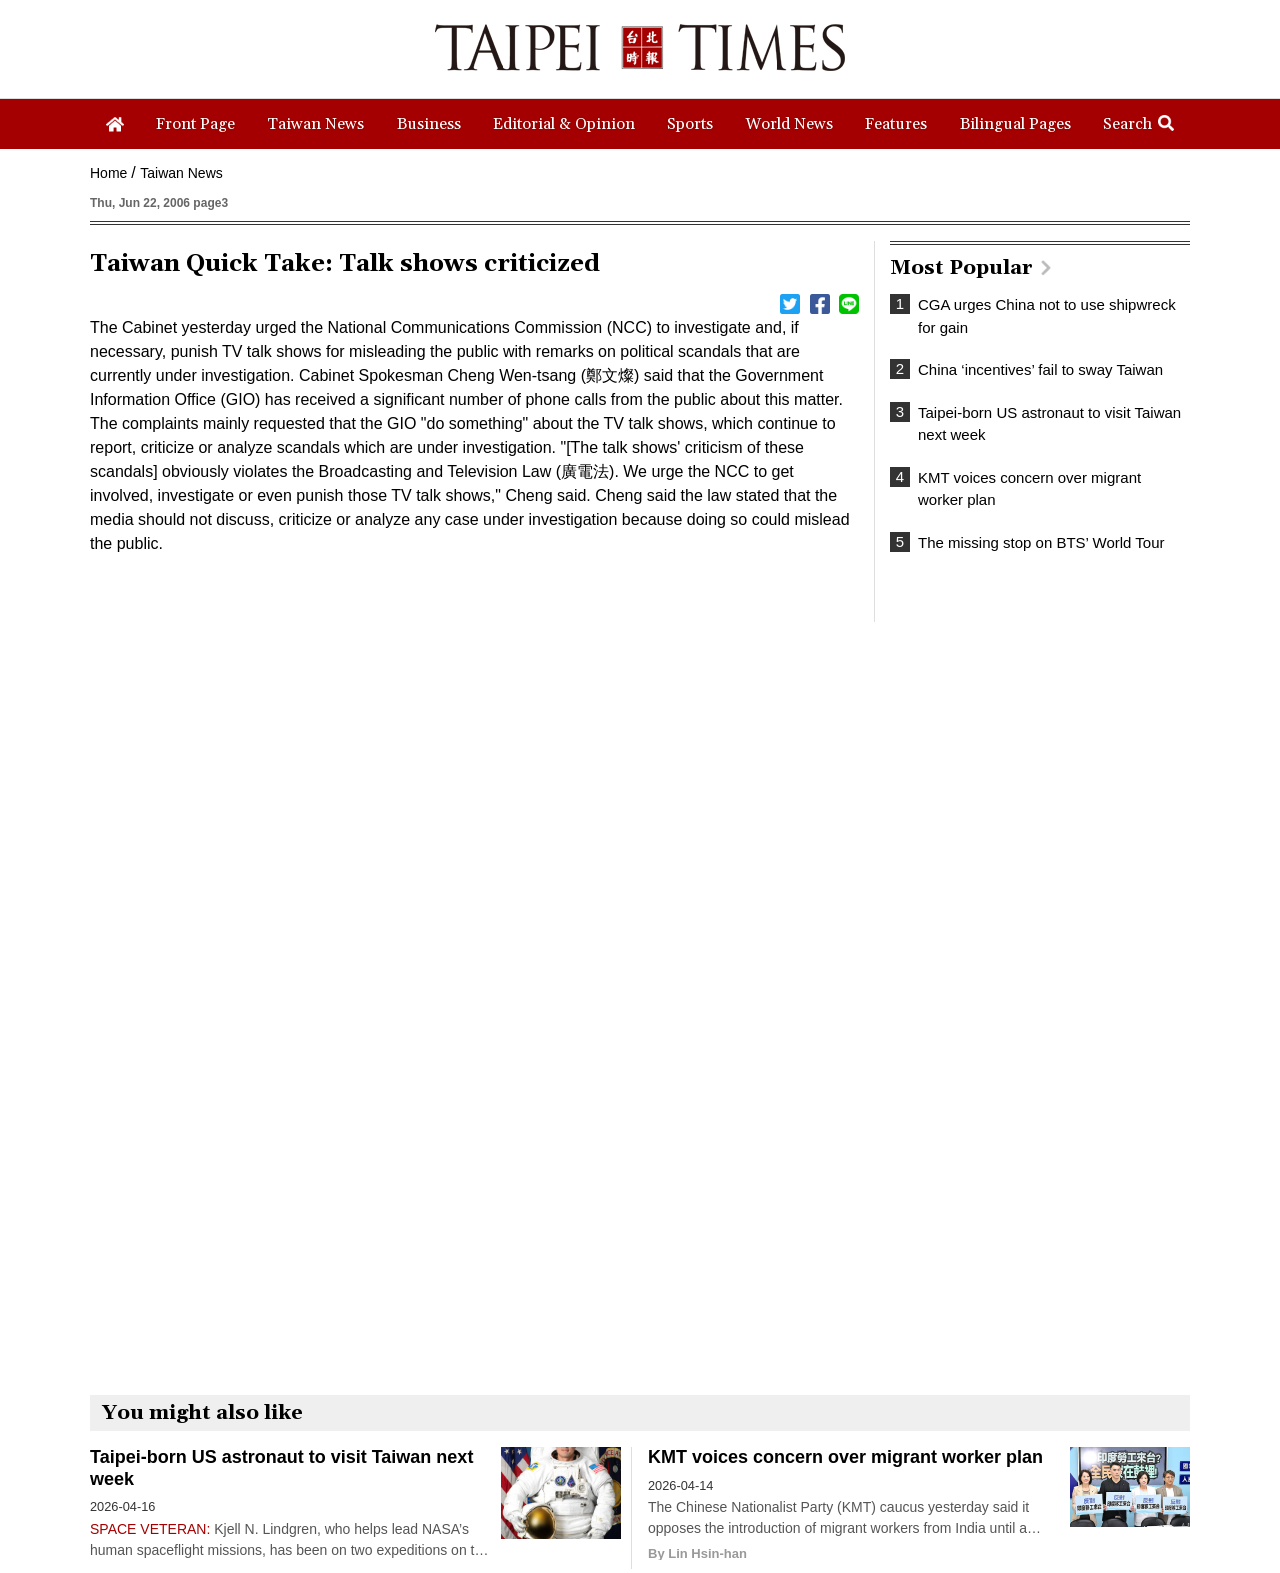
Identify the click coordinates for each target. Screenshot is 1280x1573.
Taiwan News (181, 173)
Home (108, 173)
